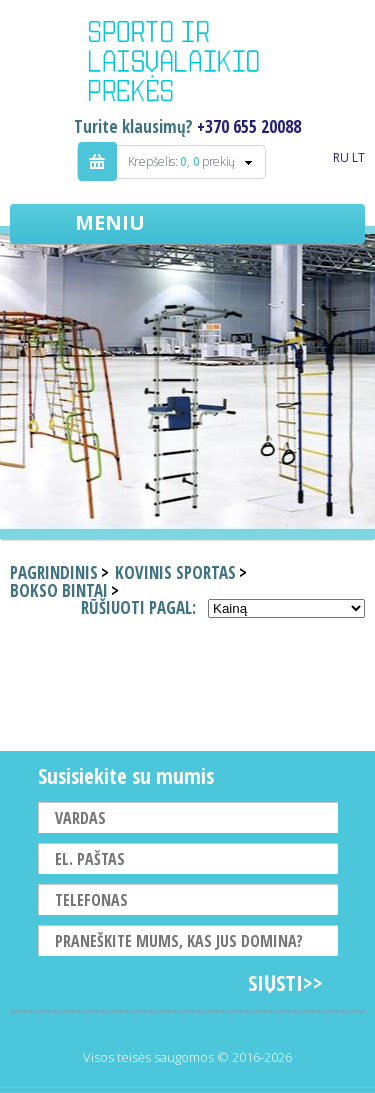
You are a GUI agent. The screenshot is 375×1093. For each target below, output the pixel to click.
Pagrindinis (54, 572)
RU (341, 157)
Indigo (188, 64)
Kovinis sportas (175, 572)
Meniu (110, 222)
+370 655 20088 (249, 126)
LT (358, 157)
